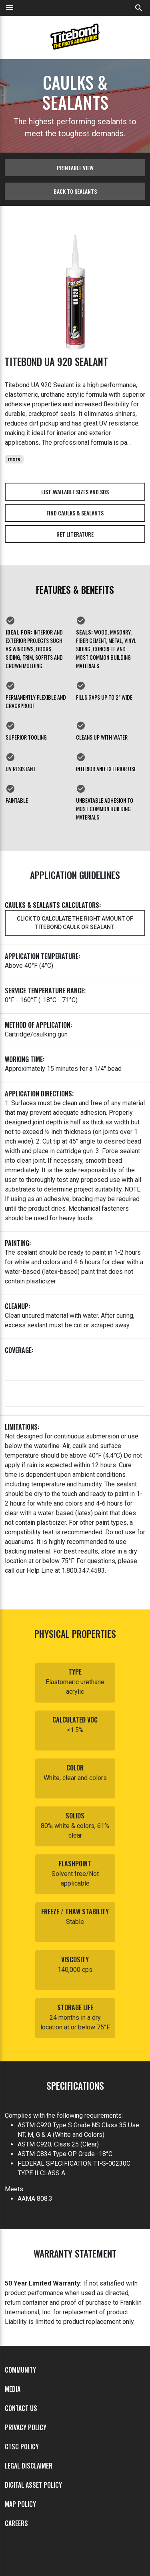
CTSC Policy (22, 2446)
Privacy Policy (25, 2427)
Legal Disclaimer (28, 2466)
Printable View (75, 167)
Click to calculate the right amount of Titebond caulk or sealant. (75, 922)
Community (20, 2370)
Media (12, 2389)
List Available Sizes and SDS (75, 491)
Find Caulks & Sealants (75, 513)
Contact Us (21, 2408)
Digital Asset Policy (33, 2485)
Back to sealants (75, 191)
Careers (16, 2523)
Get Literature (75, 534)
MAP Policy (20, 2504)
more (14, 459)
